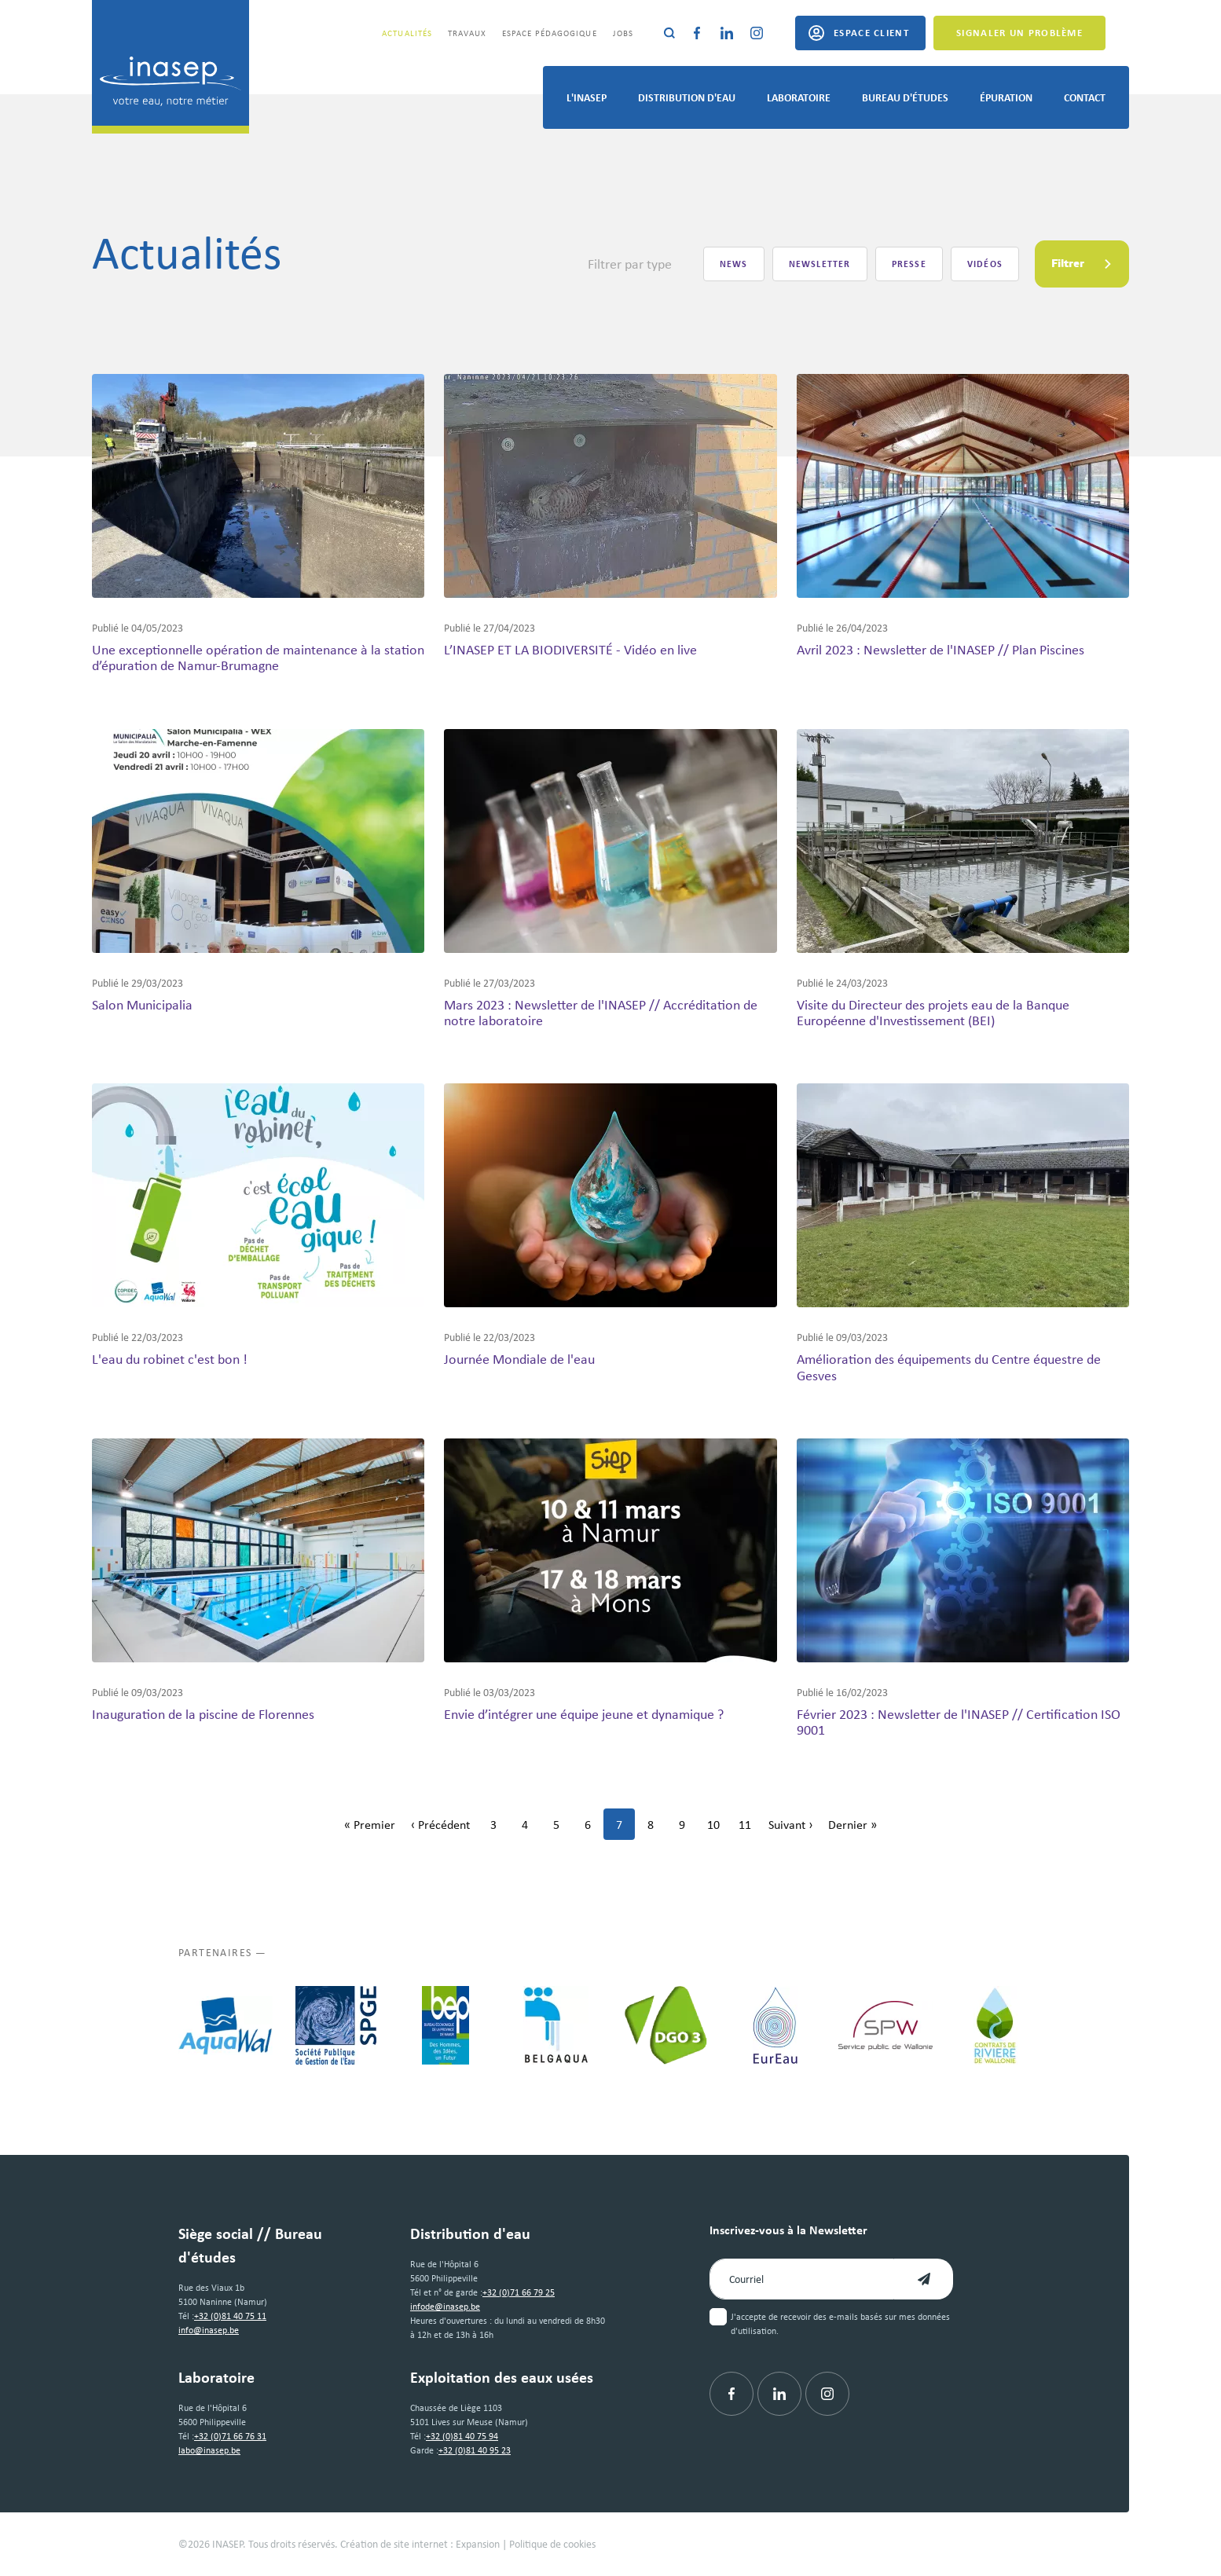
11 (750, 1828)
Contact (1085, 97)
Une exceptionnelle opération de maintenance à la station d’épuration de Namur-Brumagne (258, 657)
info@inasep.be (208, 2330)
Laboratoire (798, 97)
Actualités (407, 33)
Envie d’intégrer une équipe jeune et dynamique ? (584, 1714)
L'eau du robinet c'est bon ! (170, 1359)
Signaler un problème (1019, 32)
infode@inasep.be (445, 2306)
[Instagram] (757, 33)
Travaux (467, 33)
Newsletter (820, 264)
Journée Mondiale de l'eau (519, 1359)
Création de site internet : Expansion (420, 2544)
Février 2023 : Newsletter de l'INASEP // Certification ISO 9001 (958, 1722)
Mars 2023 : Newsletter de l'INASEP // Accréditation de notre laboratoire (600, 1012)
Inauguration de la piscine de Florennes (203, 1714)
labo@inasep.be (209, 2450)
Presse (909, 264)
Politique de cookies (552, 2544)
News (734, 264)
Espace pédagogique (549, 33)
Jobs (623, 33)
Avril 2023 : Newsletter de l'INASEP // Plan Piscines (940, 649)
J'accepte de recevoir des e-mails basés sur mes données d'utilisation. (840, 2323)
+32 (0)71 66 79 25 (518, 2292)
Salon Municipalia (142, 1004)
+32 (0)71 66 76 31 (230, 2436)
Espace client (871, 32)
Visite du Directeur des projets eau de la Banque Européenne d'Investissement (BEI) (933, 1012)
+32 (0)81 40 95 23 (474, 2450)
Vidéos (985, 264)
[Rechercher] (669, 33)
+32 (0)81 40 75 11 (230, 2316)
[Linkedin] (727, 33)
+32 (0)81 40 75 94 (462, 2436)
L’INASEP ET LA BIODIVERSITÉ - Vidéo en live (570, 649)
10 (718, 1828)
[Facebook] (697, 33)
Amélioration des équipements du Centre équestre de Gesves (949, 1367)
